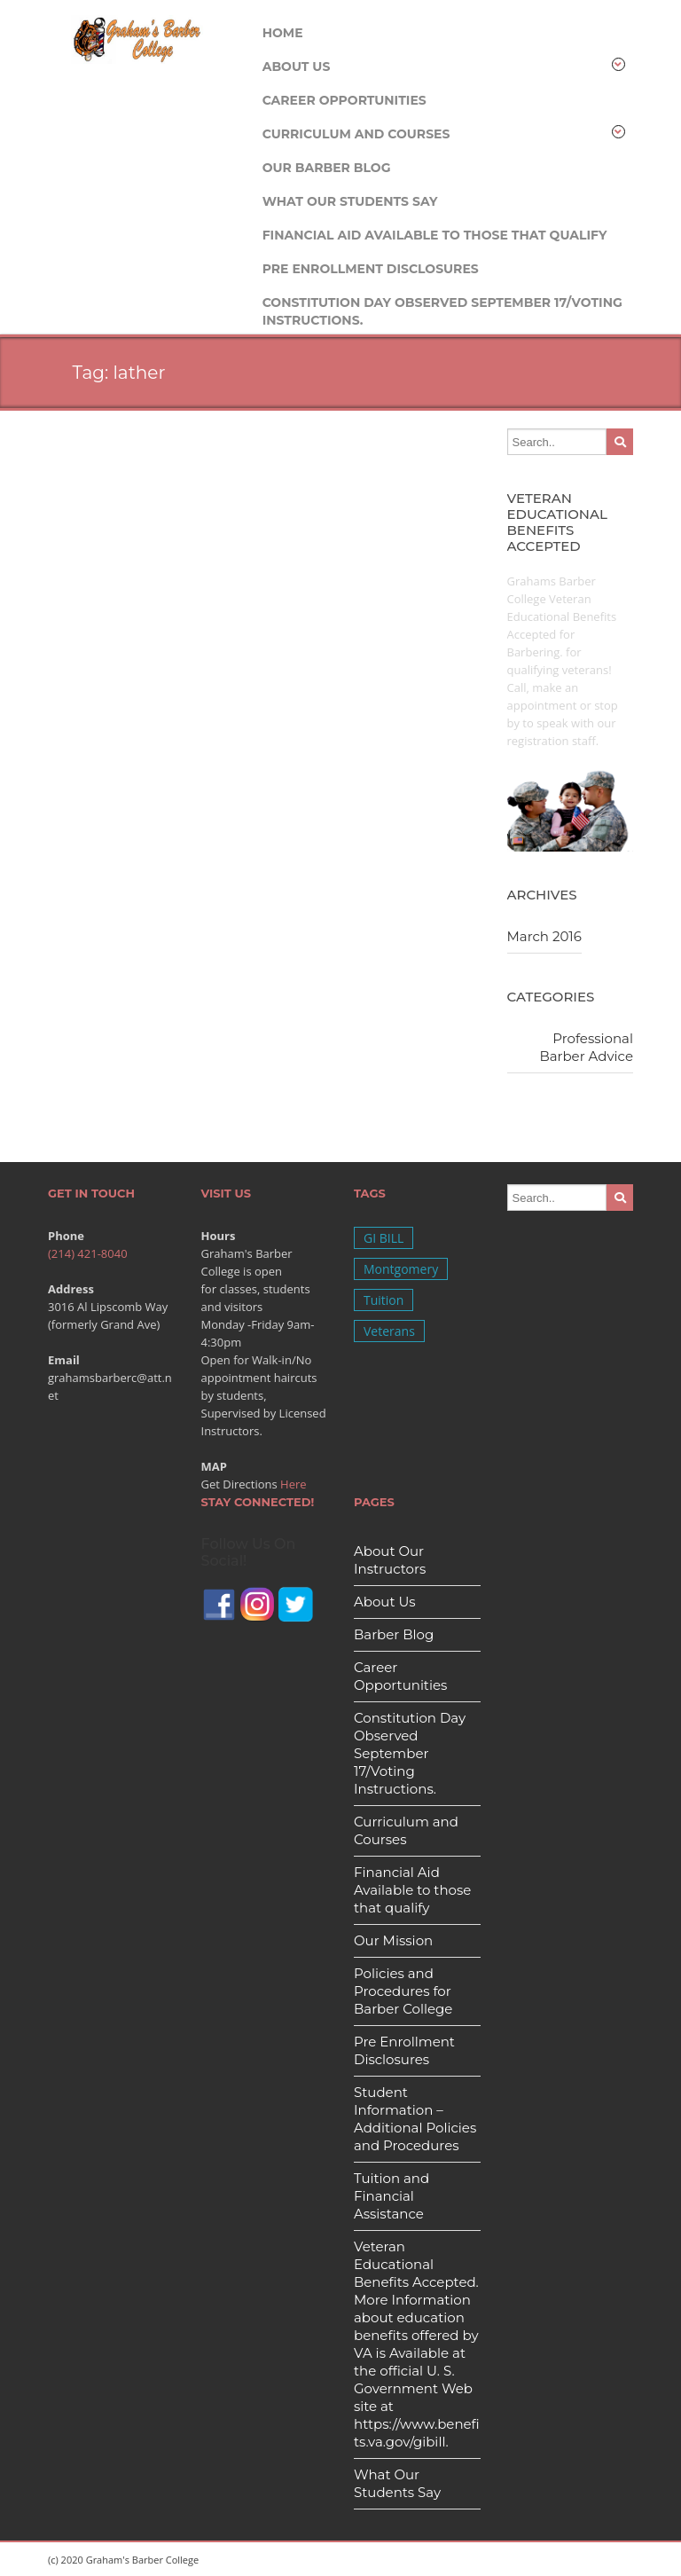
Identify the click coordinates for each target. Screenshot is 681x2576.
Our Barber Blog (326, 168)
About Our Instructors (390, 1560)
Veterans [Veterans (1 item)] (389, 1331)
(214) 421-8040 (88, 1253)
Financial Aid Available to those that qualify (434, 235)
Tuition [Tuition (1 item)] (383, 1300)
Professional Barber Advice (586, 1047)
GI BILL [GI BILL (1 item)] (383, 1237)
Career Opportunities (344, 100)
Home (282, 33)
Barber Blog (394, 1634)
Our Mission (393, 1940)
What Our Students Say (350, 201)
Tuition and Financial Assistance (391, 2196)
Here (293, 1484)
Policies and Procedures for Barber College (403, 1991)
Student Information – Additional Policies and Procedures (415, 2119)
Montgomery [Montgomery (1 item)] (401, 1269)
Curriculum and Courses (443, 133)
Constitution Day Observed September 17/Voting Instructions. (442, 306)
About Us (443, 66)
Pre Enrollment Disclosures (370, 269)
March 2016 (544, 936)
